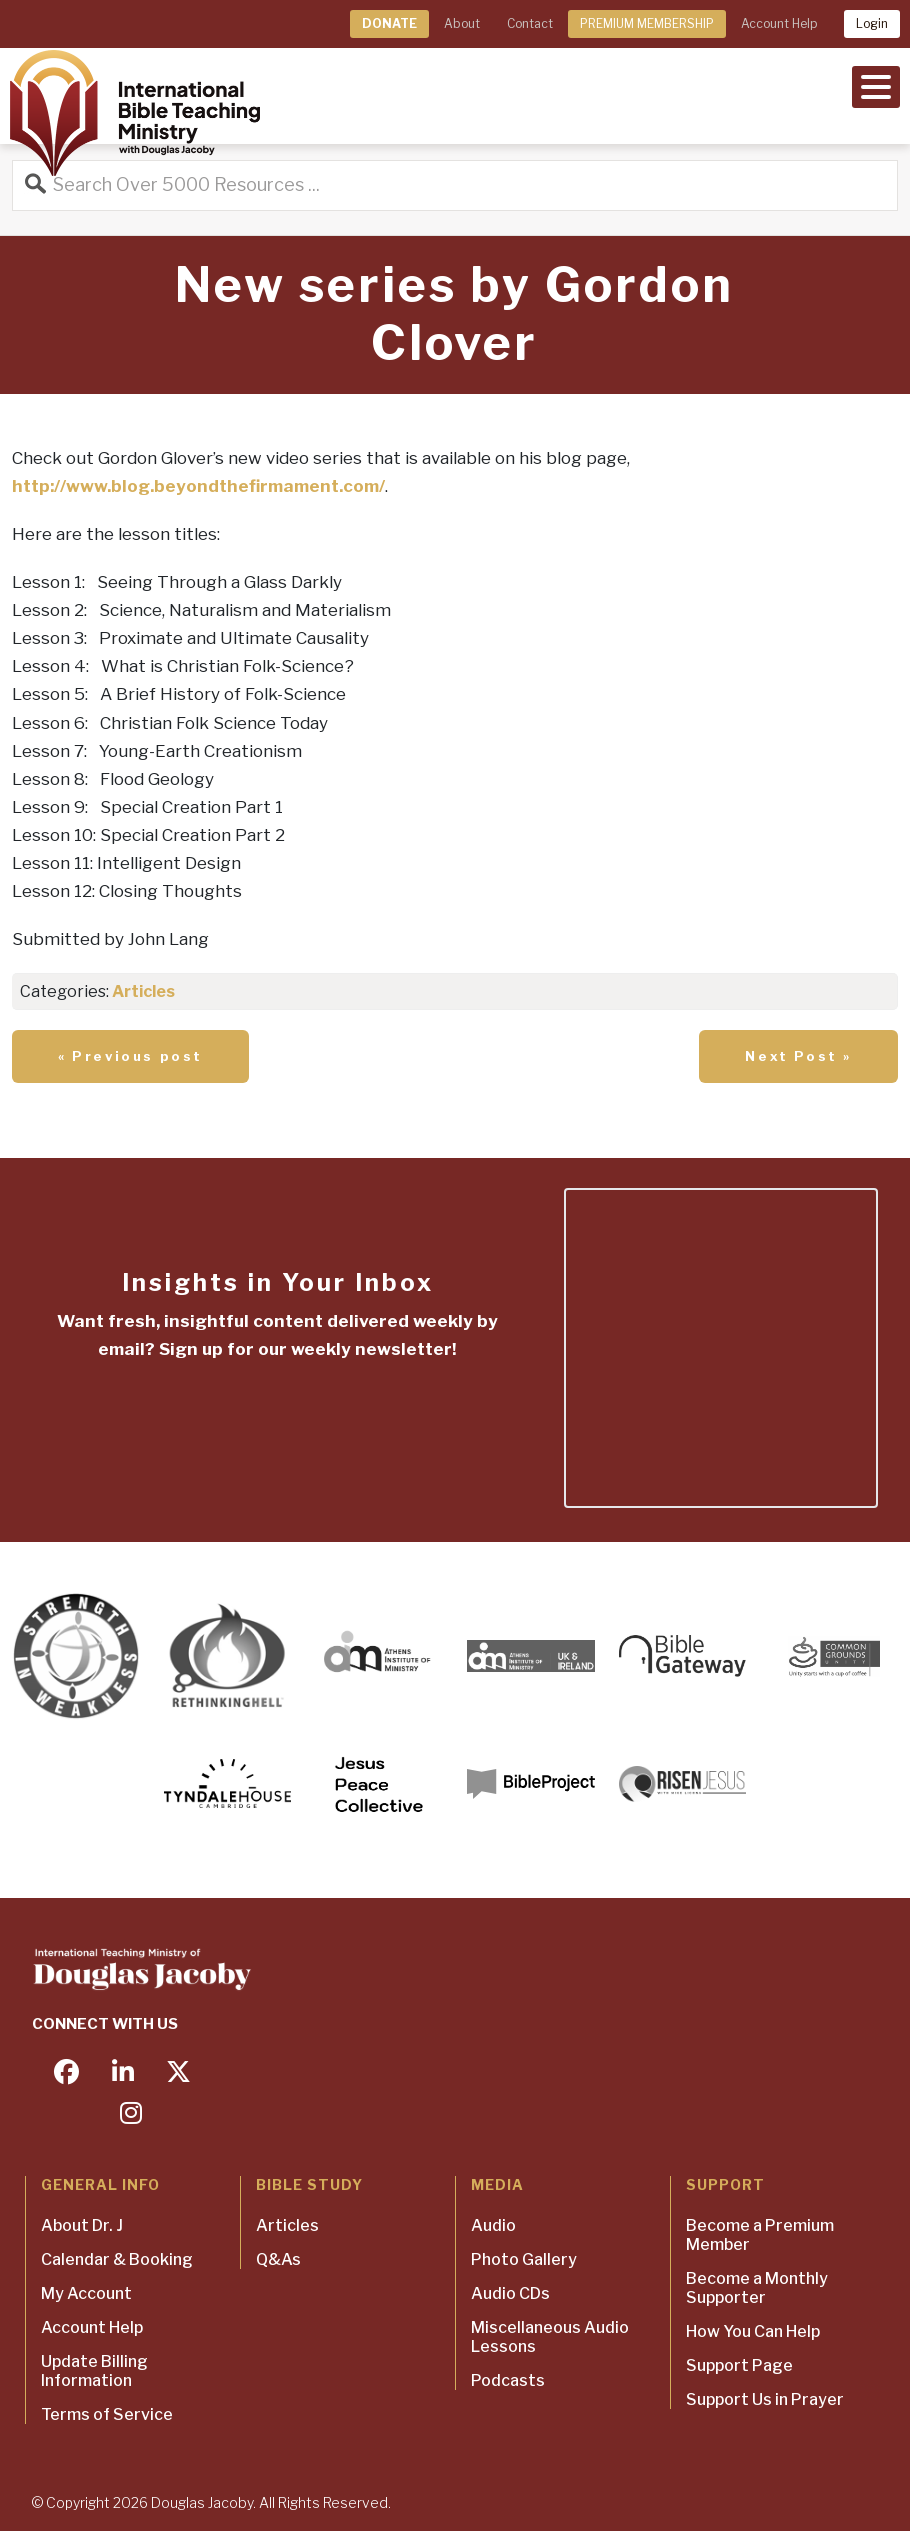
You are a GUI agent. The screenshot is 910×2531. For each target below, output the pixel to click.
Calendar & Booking (117, 2259)
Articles (143, 991)
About (462, 23)
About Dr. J (82, 2225)
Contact (530, 23)
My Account (86, 2293)
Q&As (278, 2259)
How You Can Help (753, 2331)
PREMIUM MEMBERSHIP (647, 23)
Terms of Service (107, 2414)
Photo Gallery (524, 2259)
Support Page (739, 2365)
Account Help (779, 23)
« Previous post (130, 1056)
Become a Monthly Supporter (757, 2288)
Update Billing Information (94, 2371)
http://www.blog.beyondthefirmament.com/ (198, 486)
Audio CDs (510, 2293)
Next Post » (798, 1056)
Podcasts (508, 2380)
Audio (493, 2225)
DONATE (389, 23)
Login (872, 23)
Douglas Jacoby (202, 2502)
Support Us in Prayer (765, 2399)
